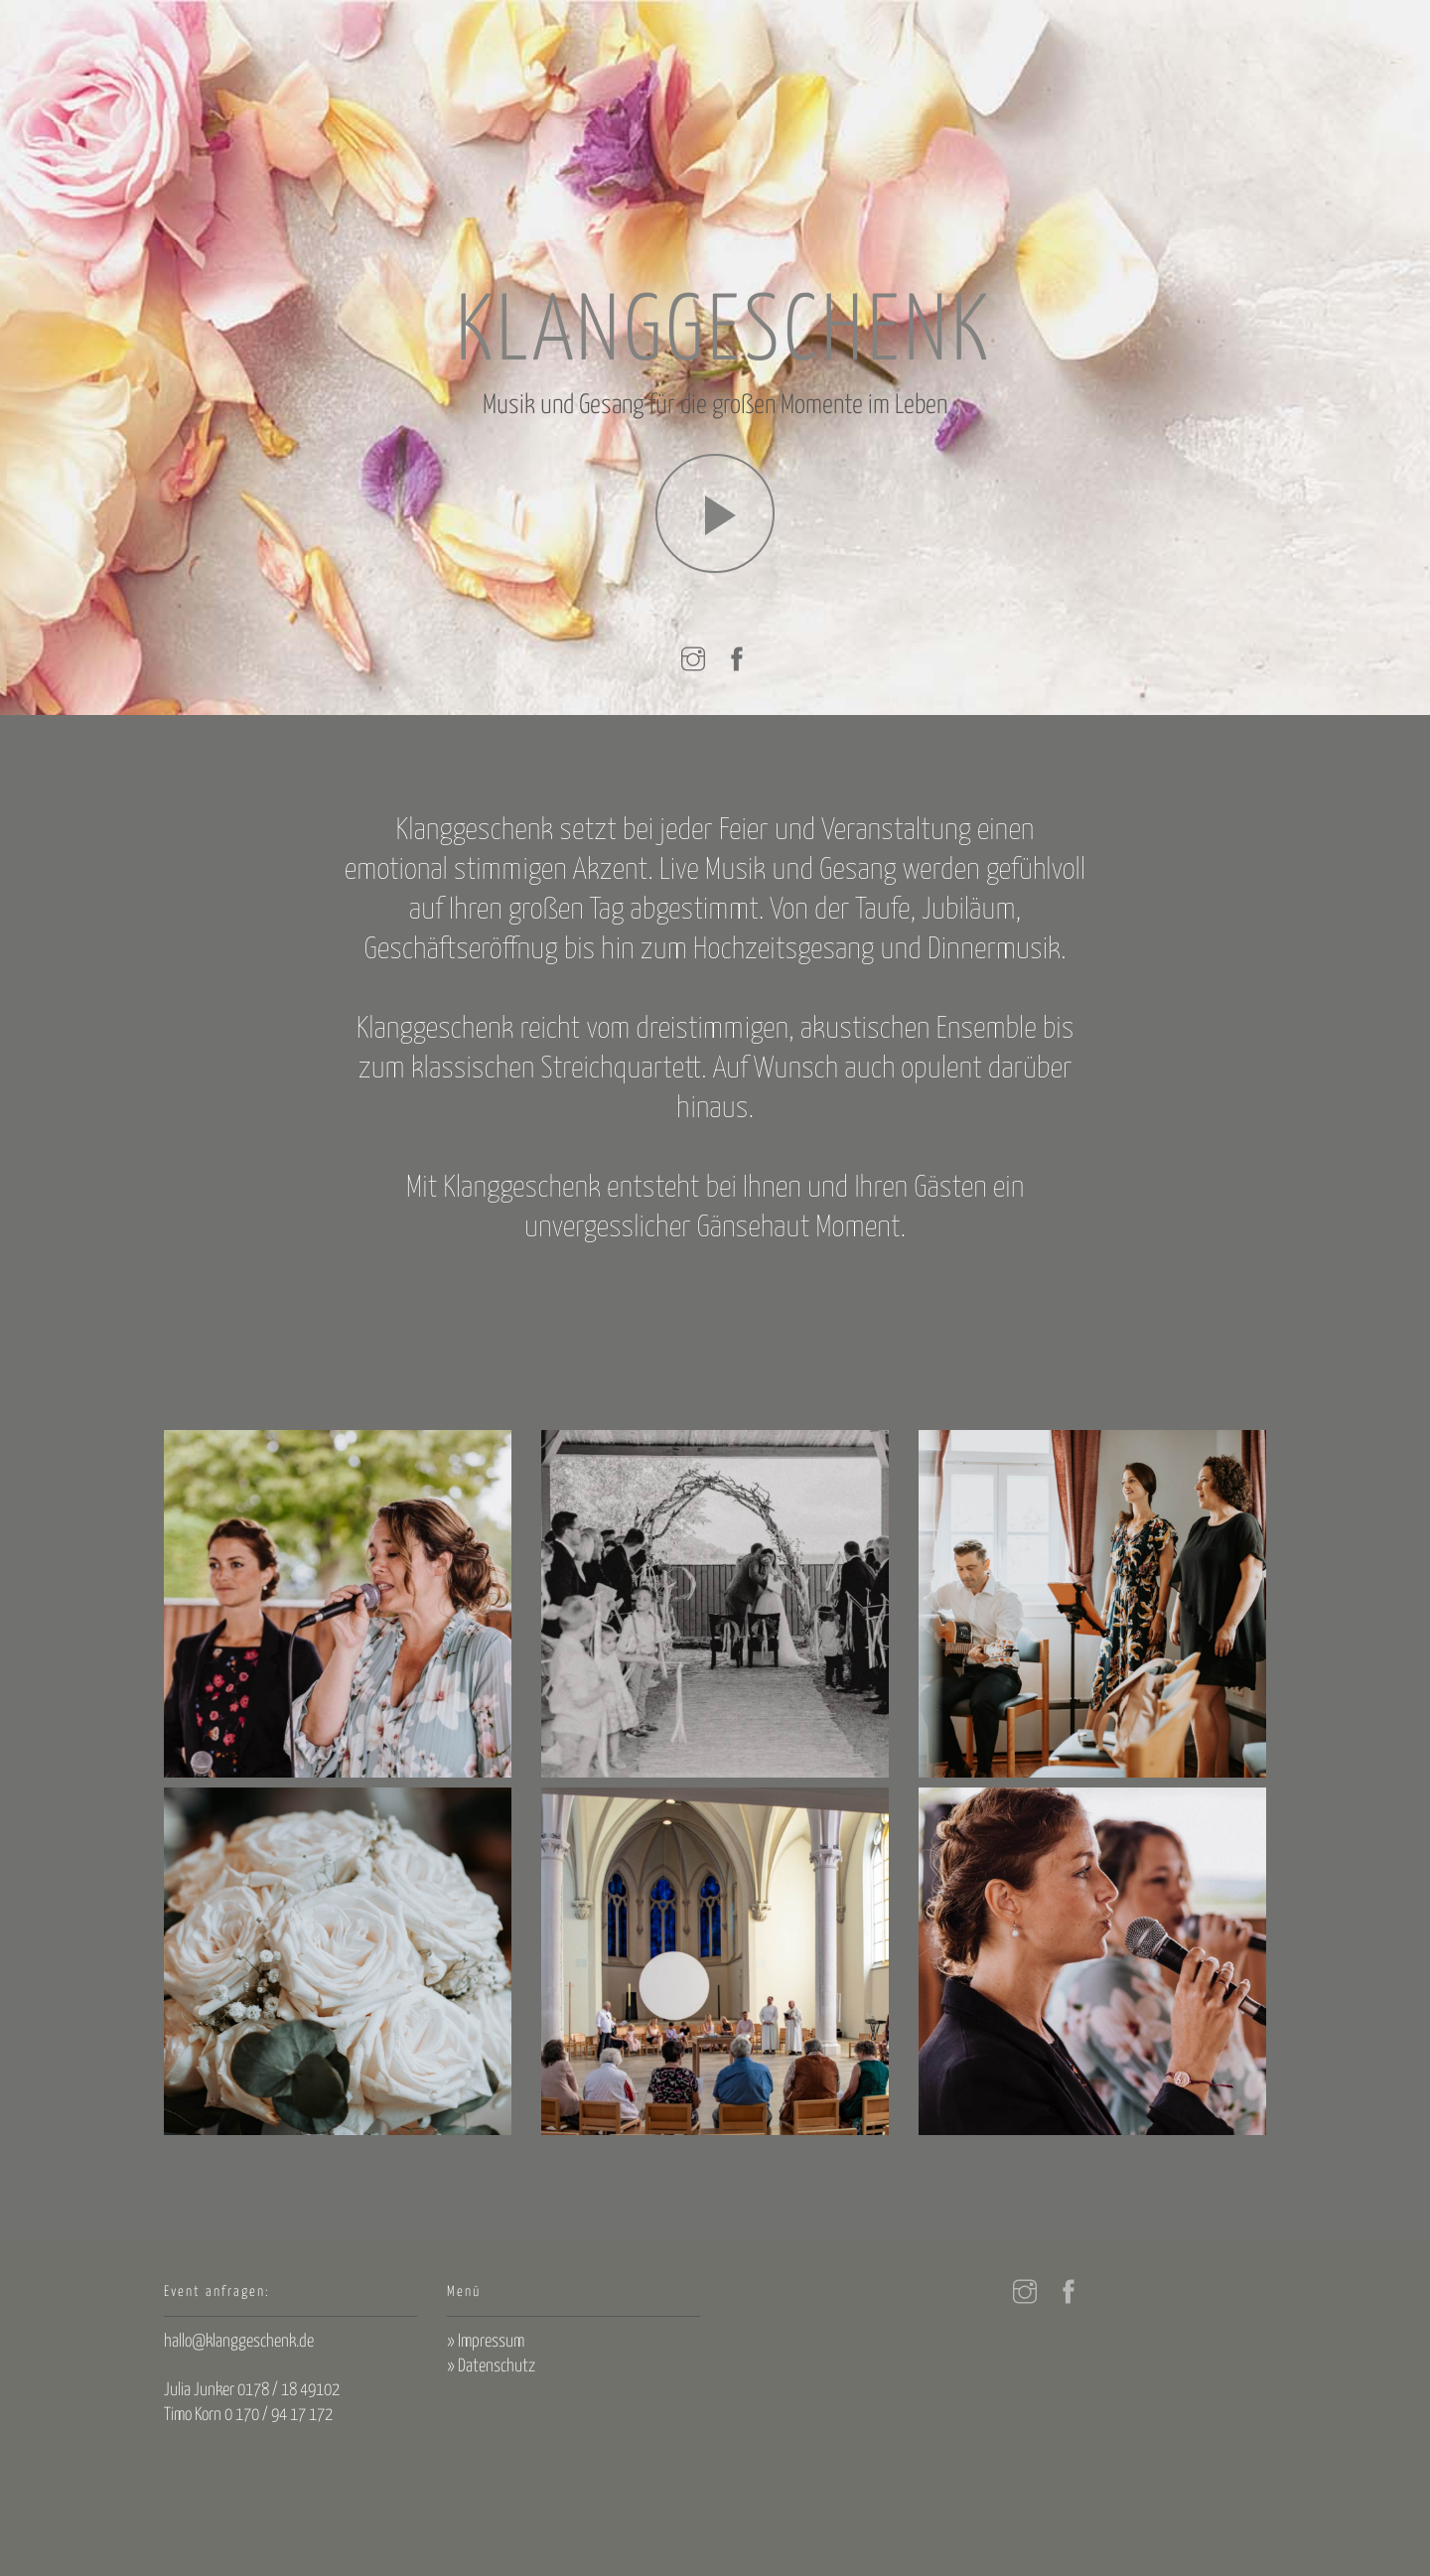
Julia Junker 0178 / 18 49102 (252, 2390)
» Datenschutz (491, 2366)
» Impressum (485, 2342)
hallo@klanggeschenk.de (239, 2342)
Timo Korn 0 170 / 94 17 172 (248, 2415)
